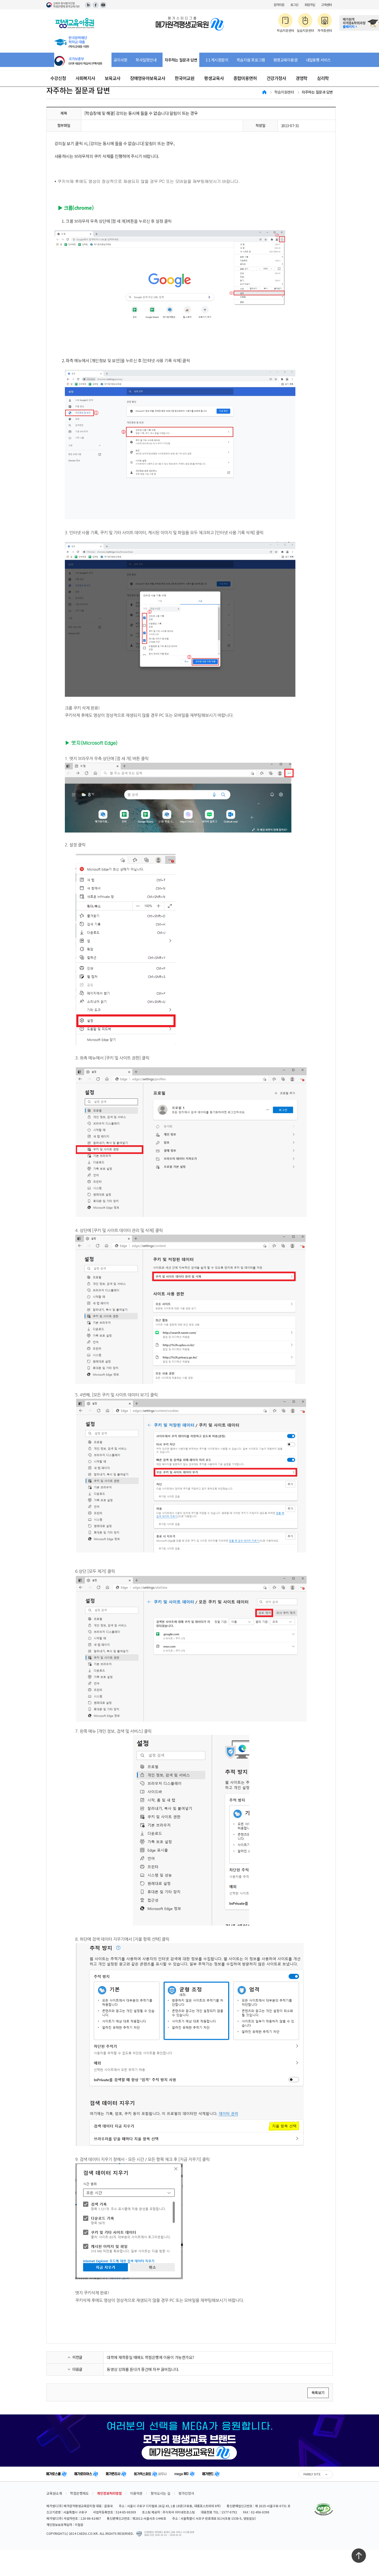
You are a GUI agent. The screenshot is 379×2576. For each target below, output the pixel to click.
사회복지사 (85, 78)
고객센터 (326, 4)
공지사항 (120, 60)
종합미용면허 (245, 78)
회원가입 (310, 4)
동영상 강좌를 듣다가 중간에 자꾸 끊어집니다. (143, 2369)
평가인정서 (186, 2493)
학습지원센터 (284, 92)
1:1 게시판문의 (217, 60)
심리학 (323, 78)
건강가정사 (276, 78)
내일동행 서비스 (318, 60)
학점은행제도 (79, 2493)
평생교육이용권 (285, 60)
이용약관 (136, 2493)
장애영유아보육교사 (147, 78)
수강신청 (58, 78)
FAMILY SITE (312, 2474)
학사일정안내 (145, 60)
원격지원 (279, 4)
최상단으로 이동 (358, 2555)
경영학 (301, 78)
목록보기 (318, 2392)
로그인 (294, 4)
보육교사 (112, 78)
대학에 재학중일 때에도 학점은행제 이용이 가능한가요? (150, 2357)
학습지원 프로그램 (251, 60)
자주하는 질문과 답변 (181, 60)
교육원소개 (54, 2493)
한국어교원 (184, 78)
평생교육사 (214, 78)
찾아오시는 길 (160, 2493)
